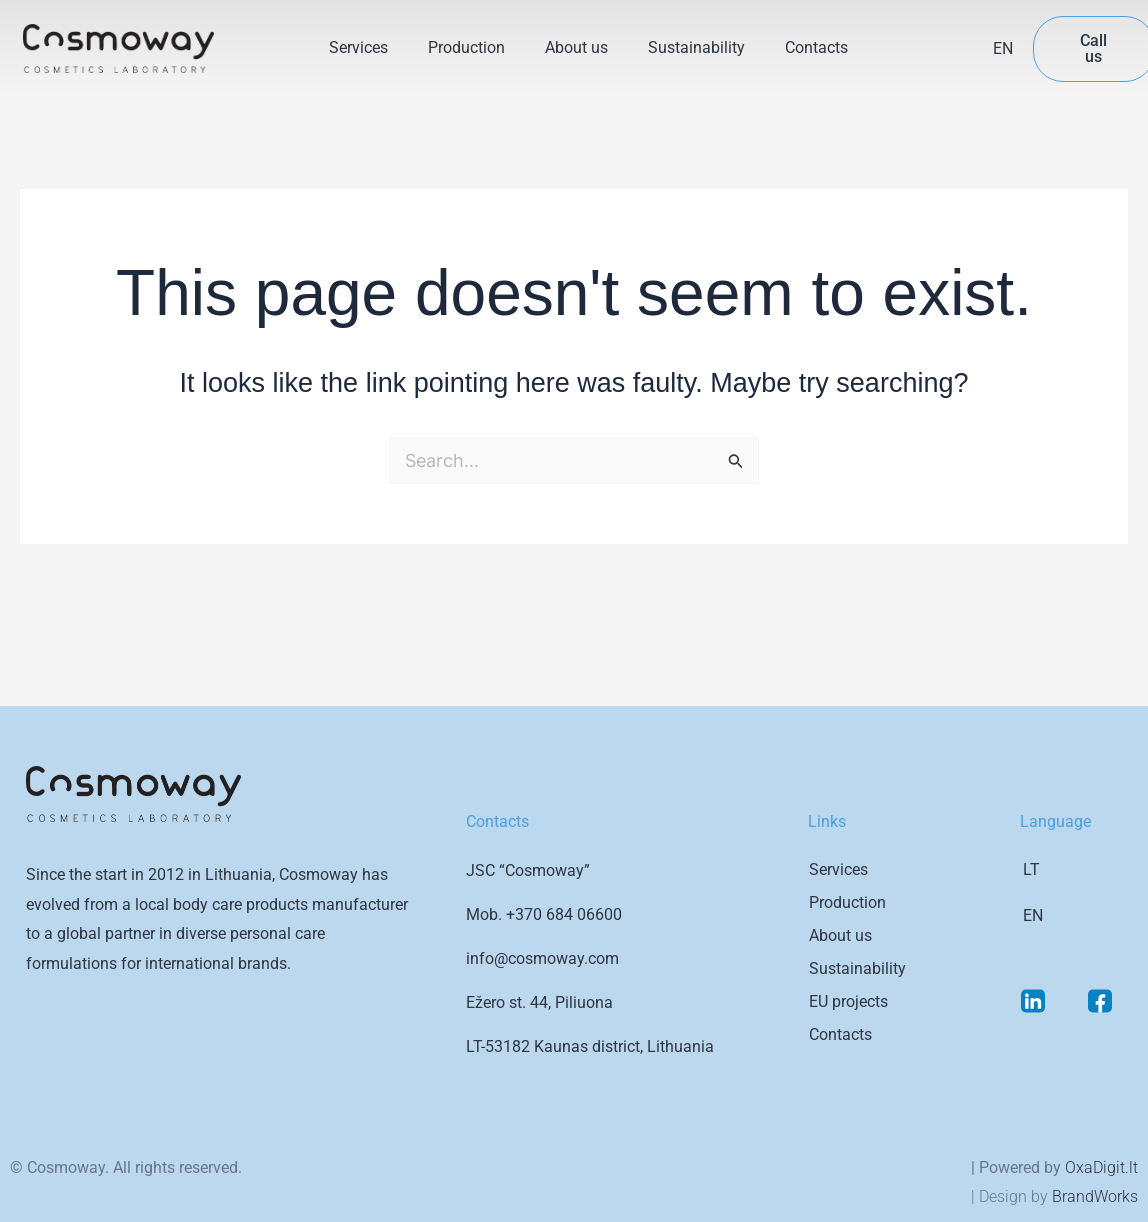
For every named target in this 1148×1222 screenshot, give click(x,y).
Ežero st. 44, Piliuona (539, 1002)
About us (576, 47)
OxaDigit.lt (1101, 1167)
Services (358, 47)
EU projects (848, 1001)
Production (466, 47)
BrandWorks (1095, 1196)
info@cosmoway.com (542, 958)
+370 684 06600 (564, 914)
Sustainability (696, 47)
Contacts (816, 47)
